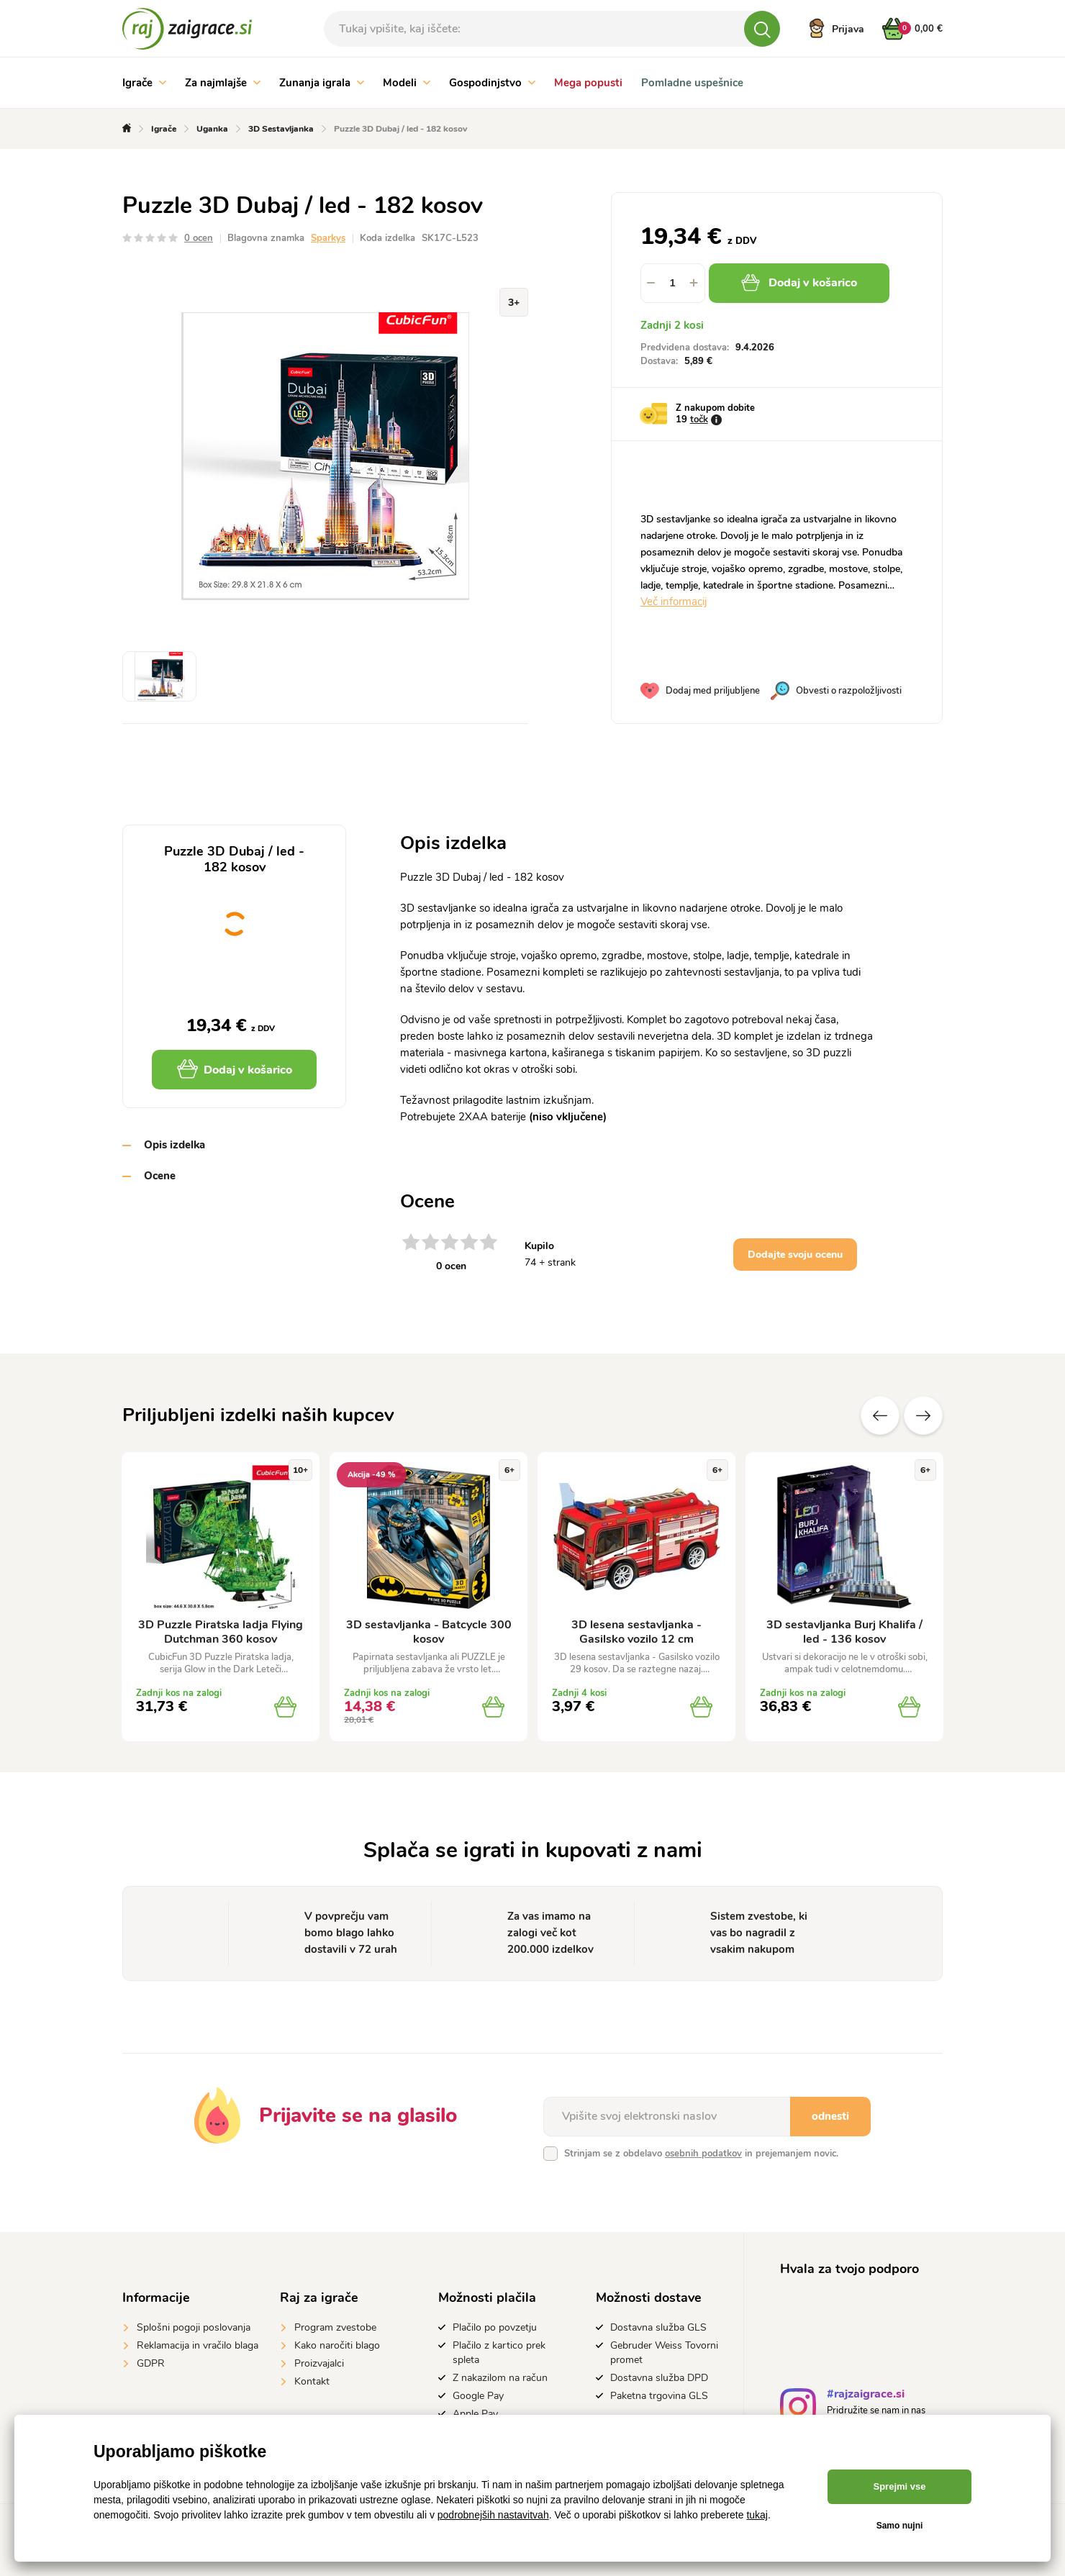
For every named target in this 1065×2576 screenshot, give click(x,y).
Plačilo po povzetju (495, 2327)
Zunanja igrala (321, 83)
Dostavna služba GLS (658, 2327)
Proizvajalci (319, 2363)
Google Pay (478, 2396)
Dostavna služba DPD (659, 2378)
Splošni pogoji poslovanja (193, 2327)
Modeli (406, 83)
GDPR (151, 2363)
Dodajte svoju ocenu (795, 1254)
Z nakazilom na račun (500, 2378)
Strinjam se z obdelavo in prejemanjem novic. (701, 2153)
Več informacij (673, 601)
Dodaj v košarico (799, 282)
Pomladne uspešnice (692, 83)
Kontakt (312, 2381)
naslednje (923, 1415)
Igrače (144, 83)
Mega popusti (588, 83)
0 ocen (198, 238)
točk (699, 419)
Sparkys (328, 238)
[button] (694, 283)
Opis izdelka (174, 1145)
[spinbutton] (672, 283)
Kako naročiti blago (337, 2345)
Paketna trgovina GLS (659, 2396)
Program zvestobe (335, 2327)
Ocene (160, 1176)
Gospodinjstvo (492, 83)
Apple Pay (475, 2414)
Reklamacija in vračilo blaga (197, 2345)
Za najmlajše (222, 83)
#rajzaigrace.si (866, 2396)
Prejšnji (880, 1415)
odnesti (830, 2116)
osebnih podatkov (703, 2153)
